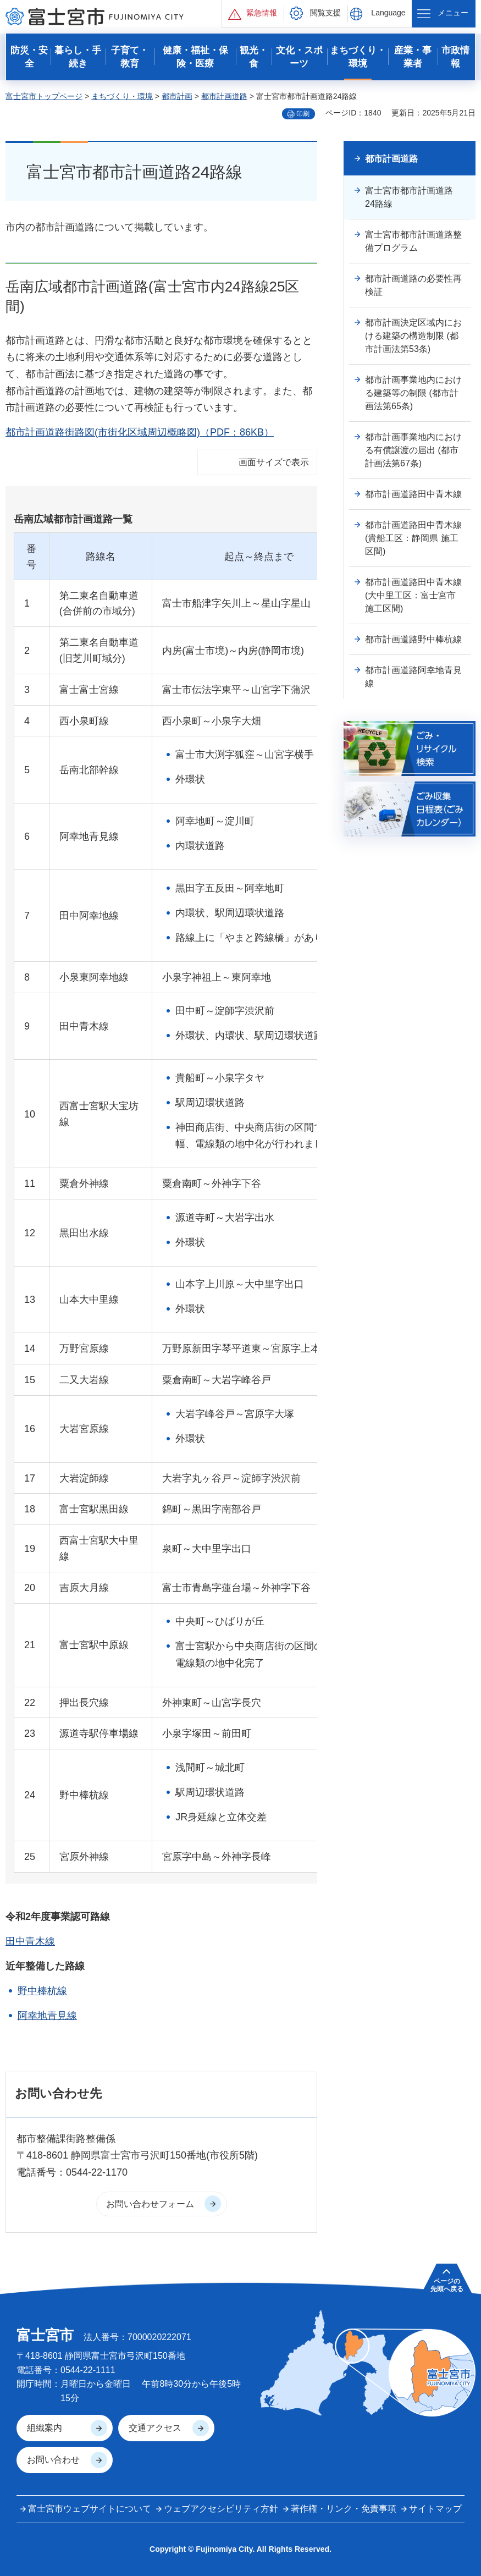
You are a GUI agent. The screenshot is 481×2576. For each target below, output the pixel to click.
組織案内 (44, 2427)
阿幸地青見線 (47, 2015)
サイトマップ (435, 2508)
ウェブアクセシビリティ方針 (221, 2508)
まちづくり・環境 (122, 96)
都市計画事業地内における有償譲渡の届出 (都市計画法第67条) (413, 450)
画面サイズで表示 (274, 462)
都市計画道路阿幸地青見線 (413, 676)
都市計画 (177, 96)
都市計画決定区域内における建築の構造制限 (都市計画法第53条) (413, 336)
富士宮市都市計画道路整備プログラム (413, 241)
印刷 (302, 114)
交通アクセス (155, 2427)
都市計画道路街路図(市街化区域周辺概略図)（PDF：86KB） (139, 432)
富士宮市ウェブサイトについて (89, 2508)
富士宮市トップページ (43, 96)
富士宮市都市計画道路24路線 (409, 197)
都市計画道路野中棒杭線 (413, 639)
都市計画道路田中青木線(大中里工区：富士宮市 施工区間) (413, 595)
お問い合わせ (53, 2459)
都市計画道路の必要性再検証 (413, 285)
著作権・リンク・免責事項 (343, 2508)
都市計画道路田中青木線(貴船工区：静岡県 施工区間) (413, 538)
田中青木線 (30, 1941)
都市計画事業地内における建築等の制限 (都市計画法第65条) (413, 393)
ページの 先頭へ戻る (446, 2285)
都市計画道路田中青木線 (413, 494)
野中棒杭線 (42, 1990)
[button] (253, 13)
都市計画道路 (224, 96)
